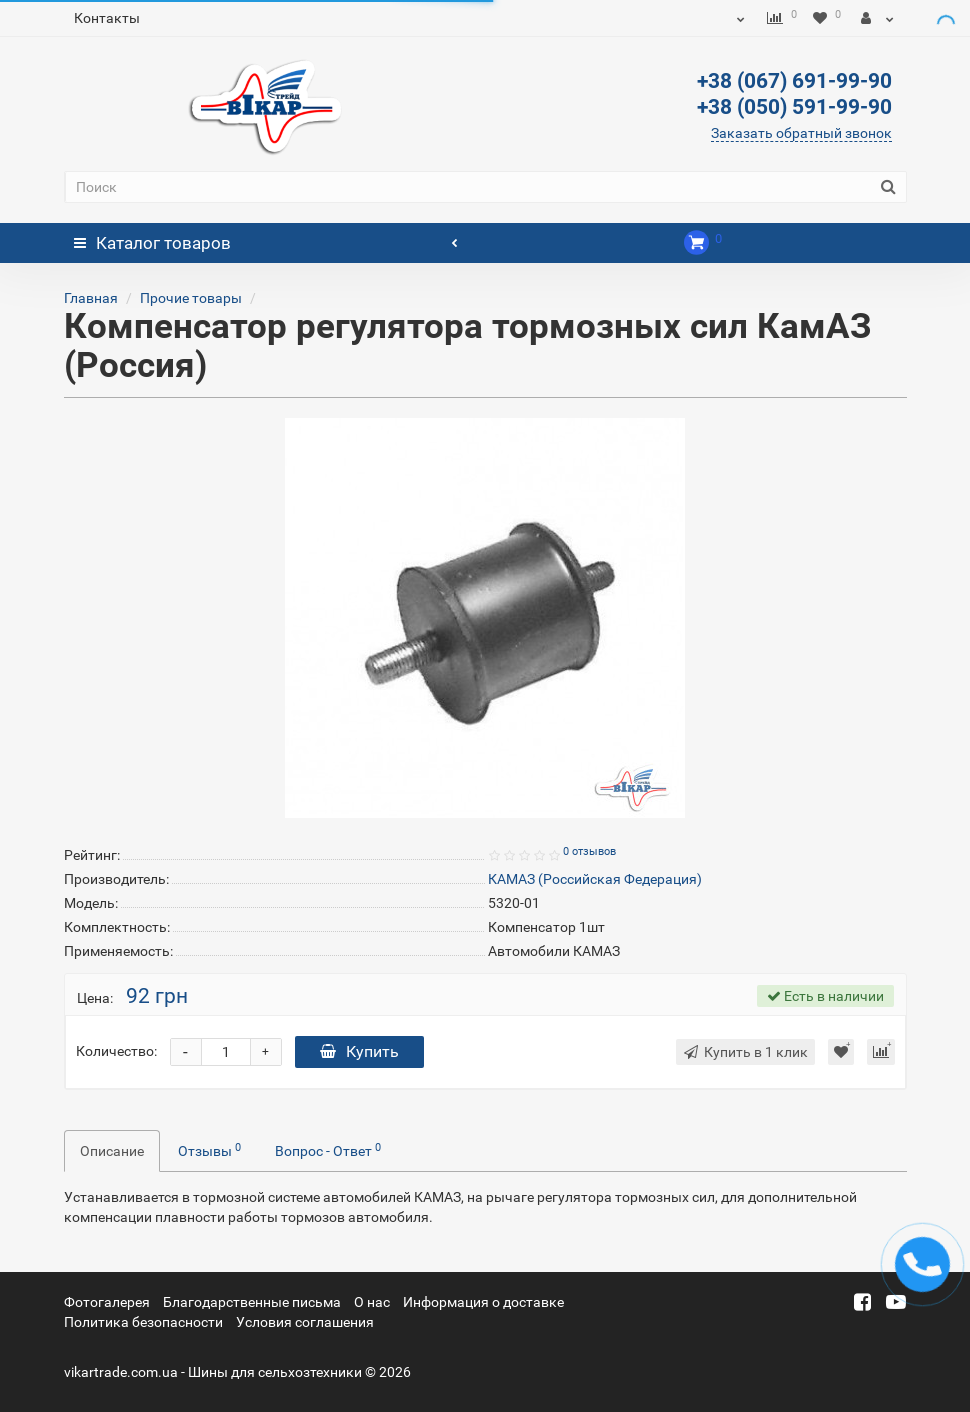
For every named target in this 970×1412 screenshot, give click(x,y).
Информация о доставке (483, 1302)
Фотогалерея (107, 1302)
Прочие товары (191, 298)
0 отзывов (589, 851)
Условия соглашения (305, 1322)
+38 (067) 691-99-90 (794, 81)
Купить (359, 1051)
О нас (372, 1302)
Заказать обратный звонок (801, 133)
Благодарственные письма (252, 1302)
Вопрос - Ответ (328, 1150)
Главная (91, 298)
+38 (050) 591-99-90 (794, 107)
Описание (112, 1151)
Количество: (116, 1051)
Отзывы (209, 1150)
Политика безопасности (143, 1322)
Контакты (107, 18)
